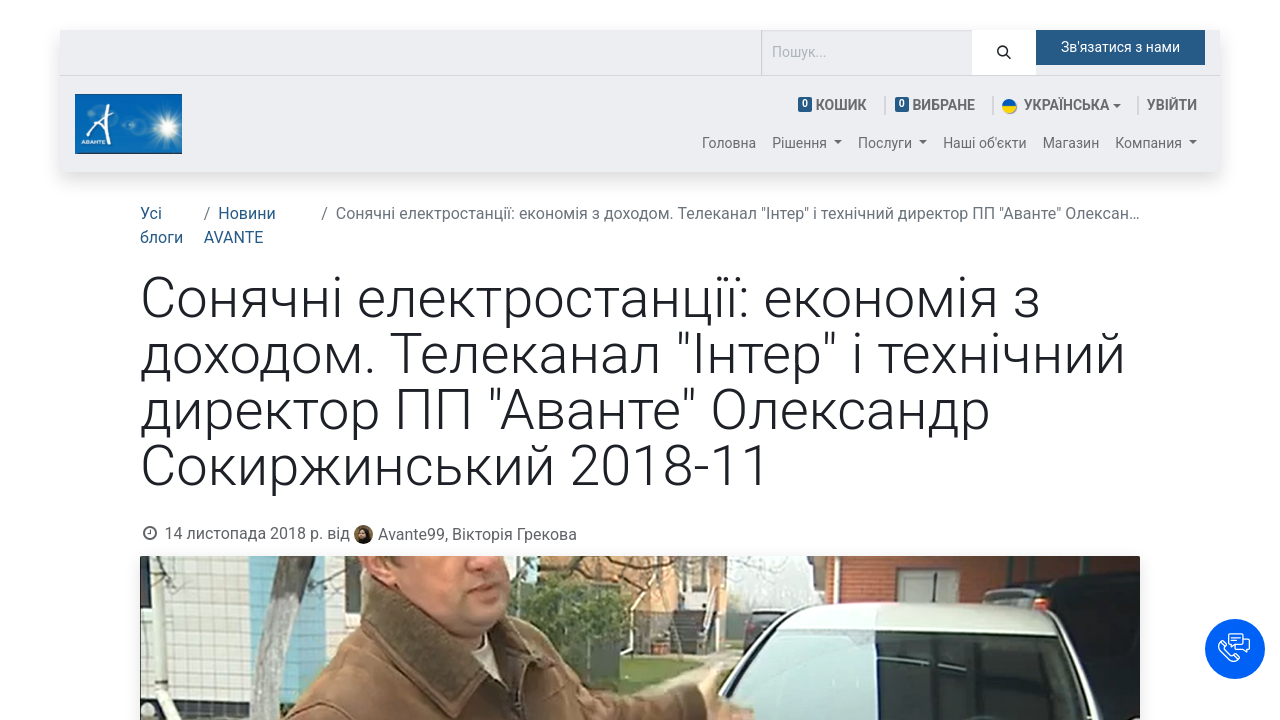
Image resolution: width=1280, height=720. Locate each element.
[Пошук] (1004, 52)
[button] (1235, 649)
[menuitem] (729, 143)
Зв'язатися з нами (1120, 47)
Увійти (1172, 105)
